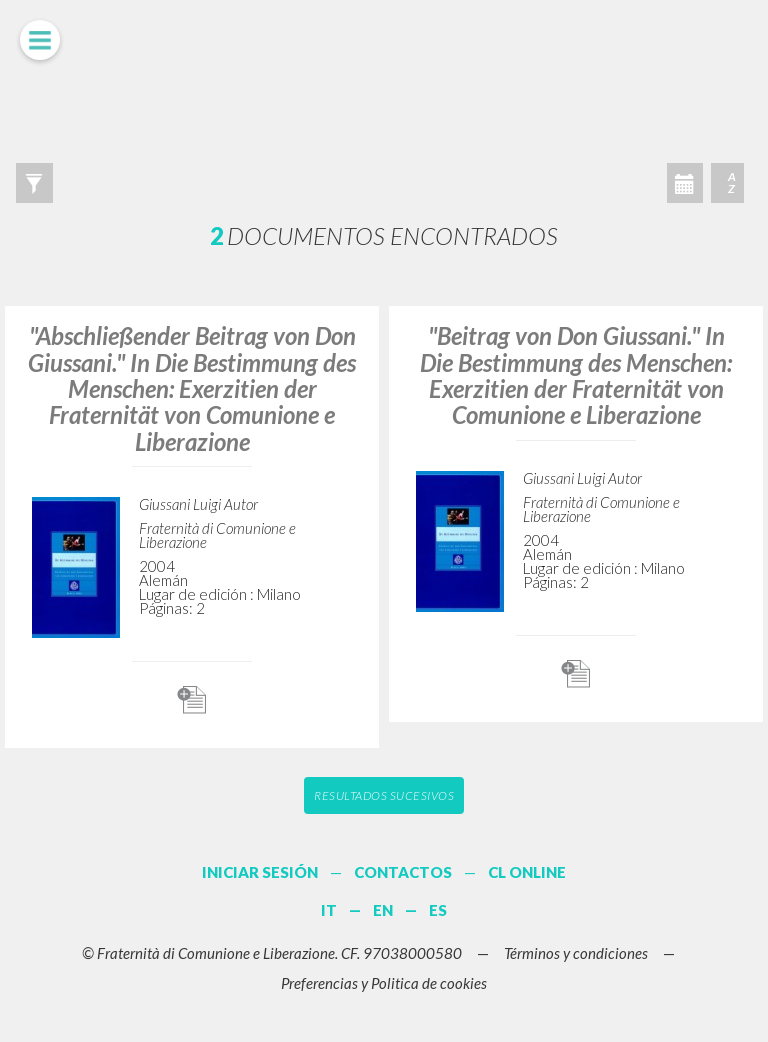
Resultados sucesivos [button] (384, 795)
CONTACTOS (403, 872)
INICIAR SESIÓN (260, 872)
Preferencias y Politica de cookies (384, 983)
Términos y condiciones (576, 953)
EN (383, 910)
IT (329, 910)
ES (438, 910)
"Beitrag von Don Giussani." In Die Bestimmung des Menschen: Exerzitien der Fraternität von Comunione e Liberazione (576, 375)
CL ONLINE (527, 872)
